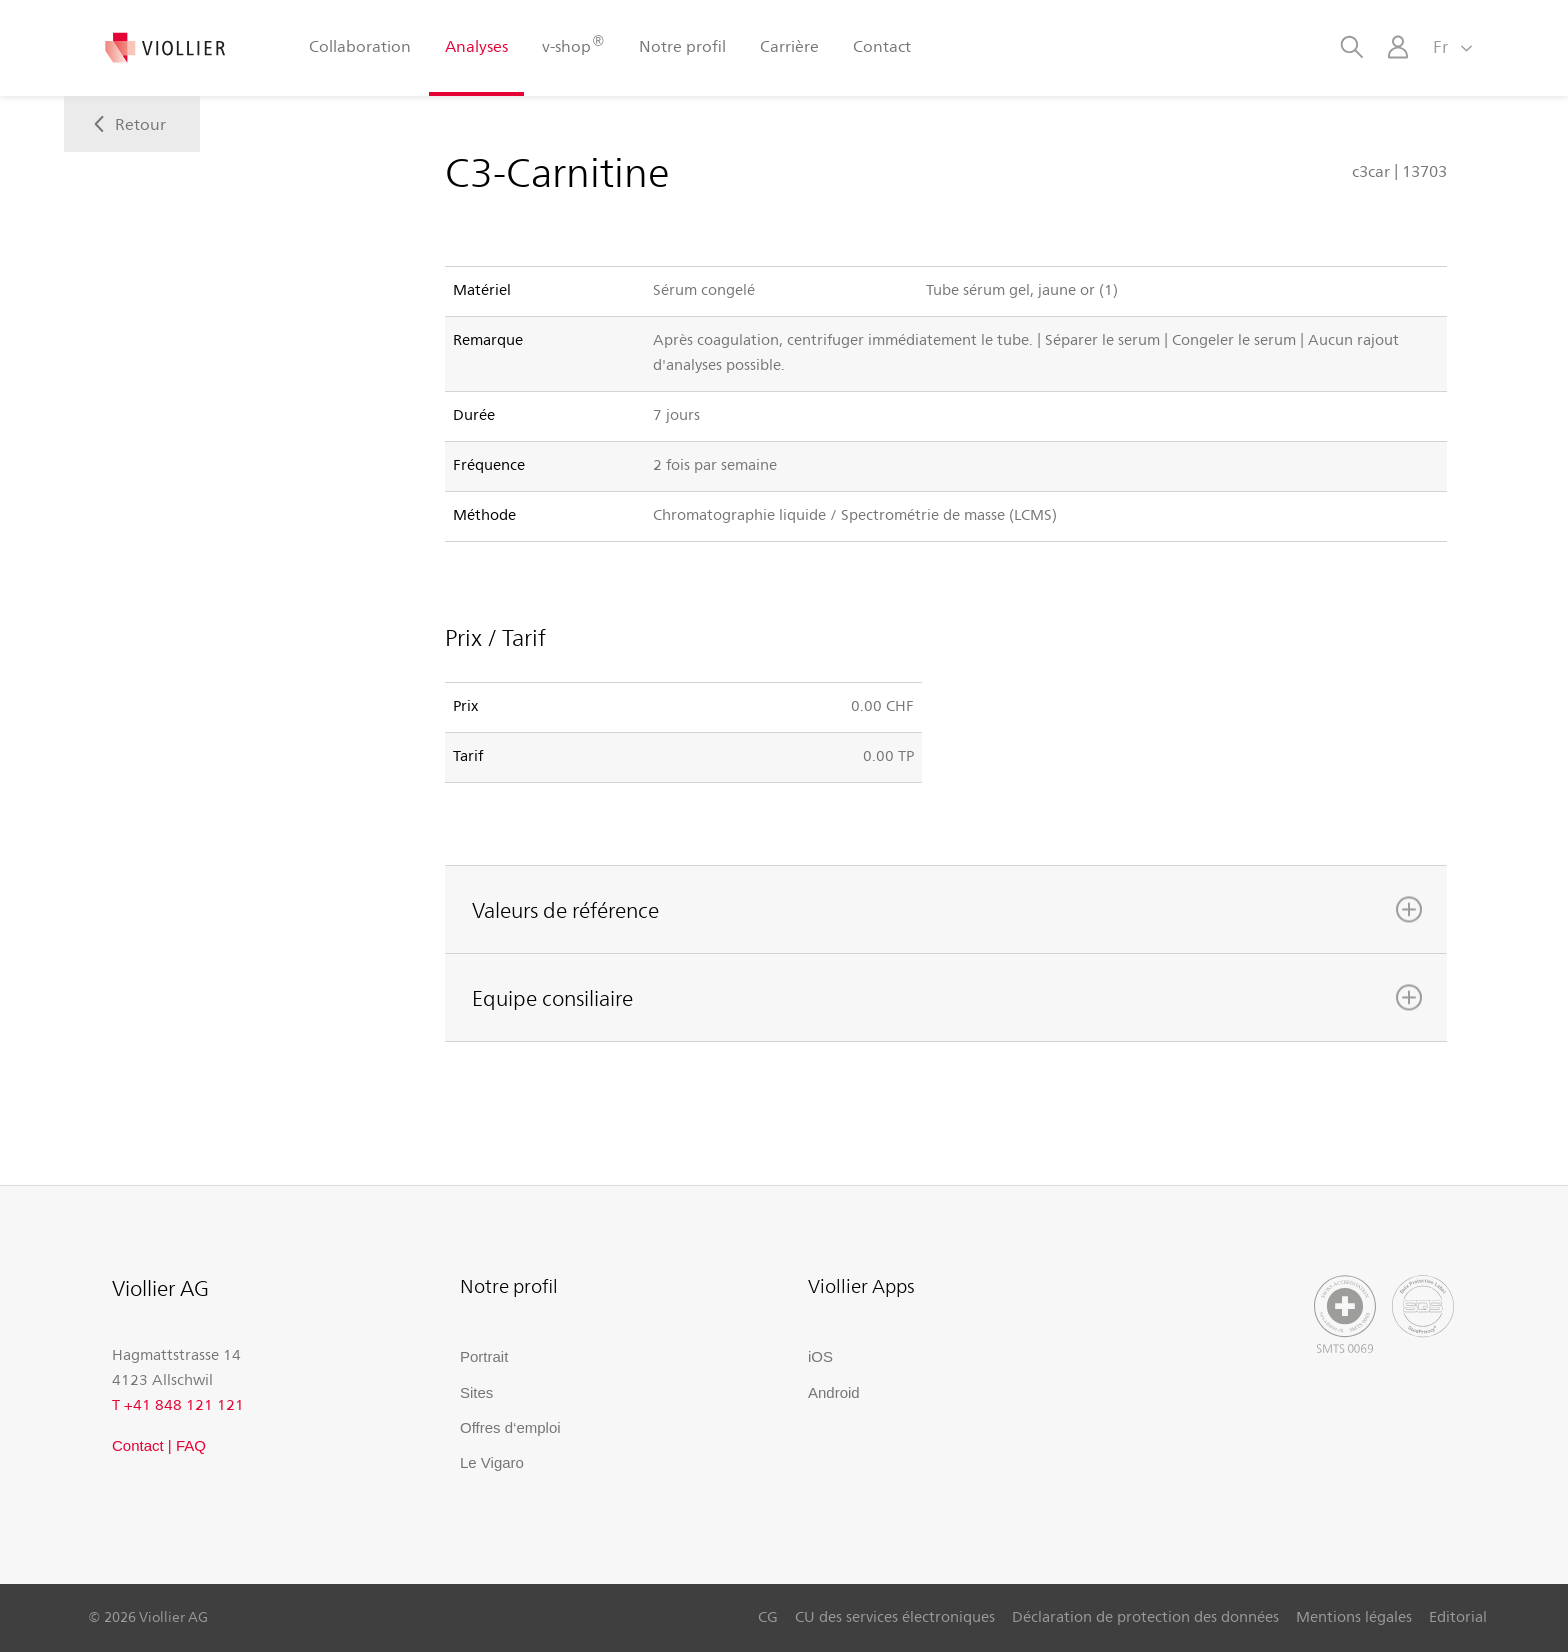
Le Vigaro (492, 1462)
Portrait (484, 1356)
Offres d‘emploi (510, 1427)
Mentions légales (1354, 1616)
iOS (820, 1356)
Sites (476, 1392)
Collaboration (360, 45)
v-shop (573, 44)
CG (768, 1616)
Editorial (1458, 1616)
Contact (882, 45)
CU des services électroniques (895, 1616)
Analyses (476, 45)
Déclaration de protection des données (1145, 1616)
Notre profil (682, 45)
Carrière (789, 45)
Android (834, 1392)
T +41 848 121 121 (178, 1404)
